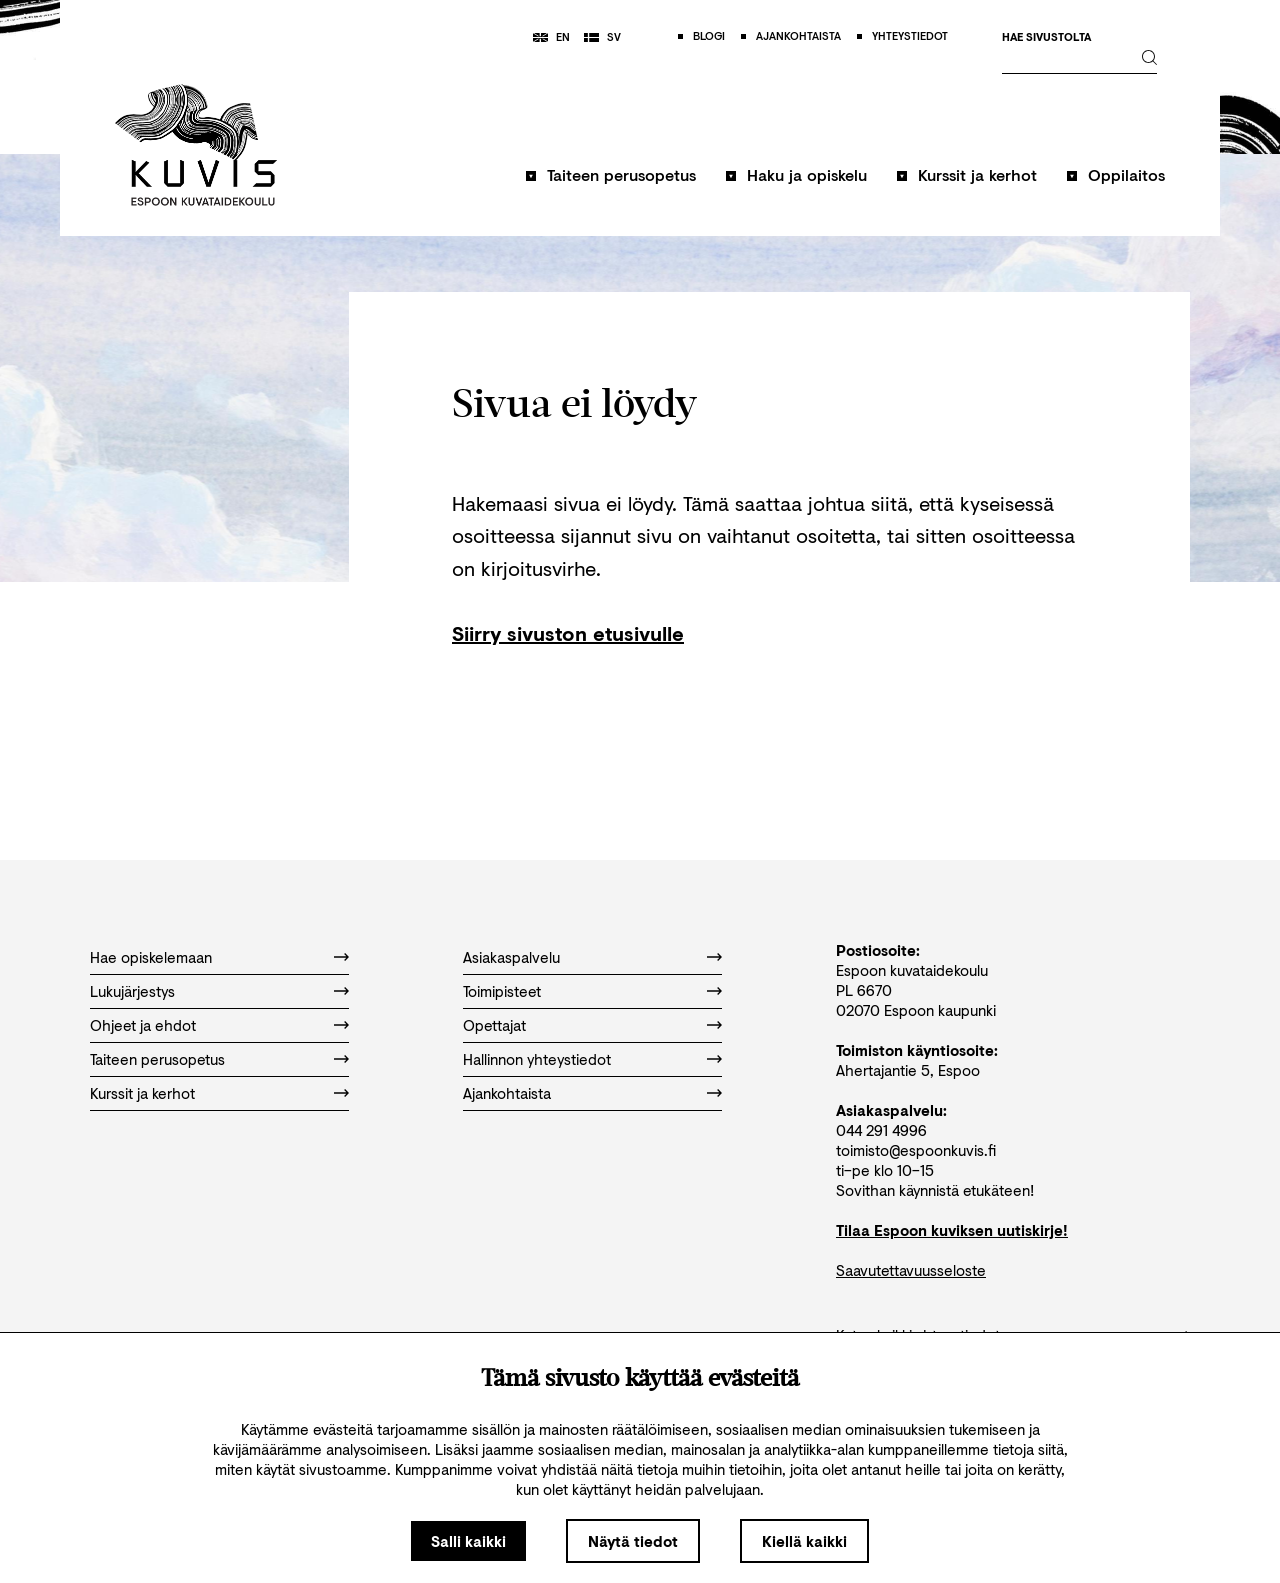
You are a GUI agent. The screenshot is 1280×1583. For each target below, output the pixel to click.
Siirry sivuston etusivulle (568, 633)
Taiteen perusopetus (621, 174)
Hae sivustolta (1046, 37)
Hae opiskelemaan (151, 957)
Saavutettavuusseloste (911, 1270)
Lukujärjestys (132, 991)
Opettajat (494, 1025)
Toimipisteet (502, 991)
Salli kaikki (468, 1541)
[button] (611, 184)
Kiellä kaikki (804, 1541)
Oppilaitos (1126, 174)
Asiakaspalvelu (511, 957)
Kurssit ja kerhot (977, 174)
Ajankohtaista (507, 1093)
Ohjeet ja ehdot (143, 1025)
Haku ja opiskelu (807, 174)
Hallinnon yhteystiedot (537, 1059)
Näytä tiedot (633, 1541)
